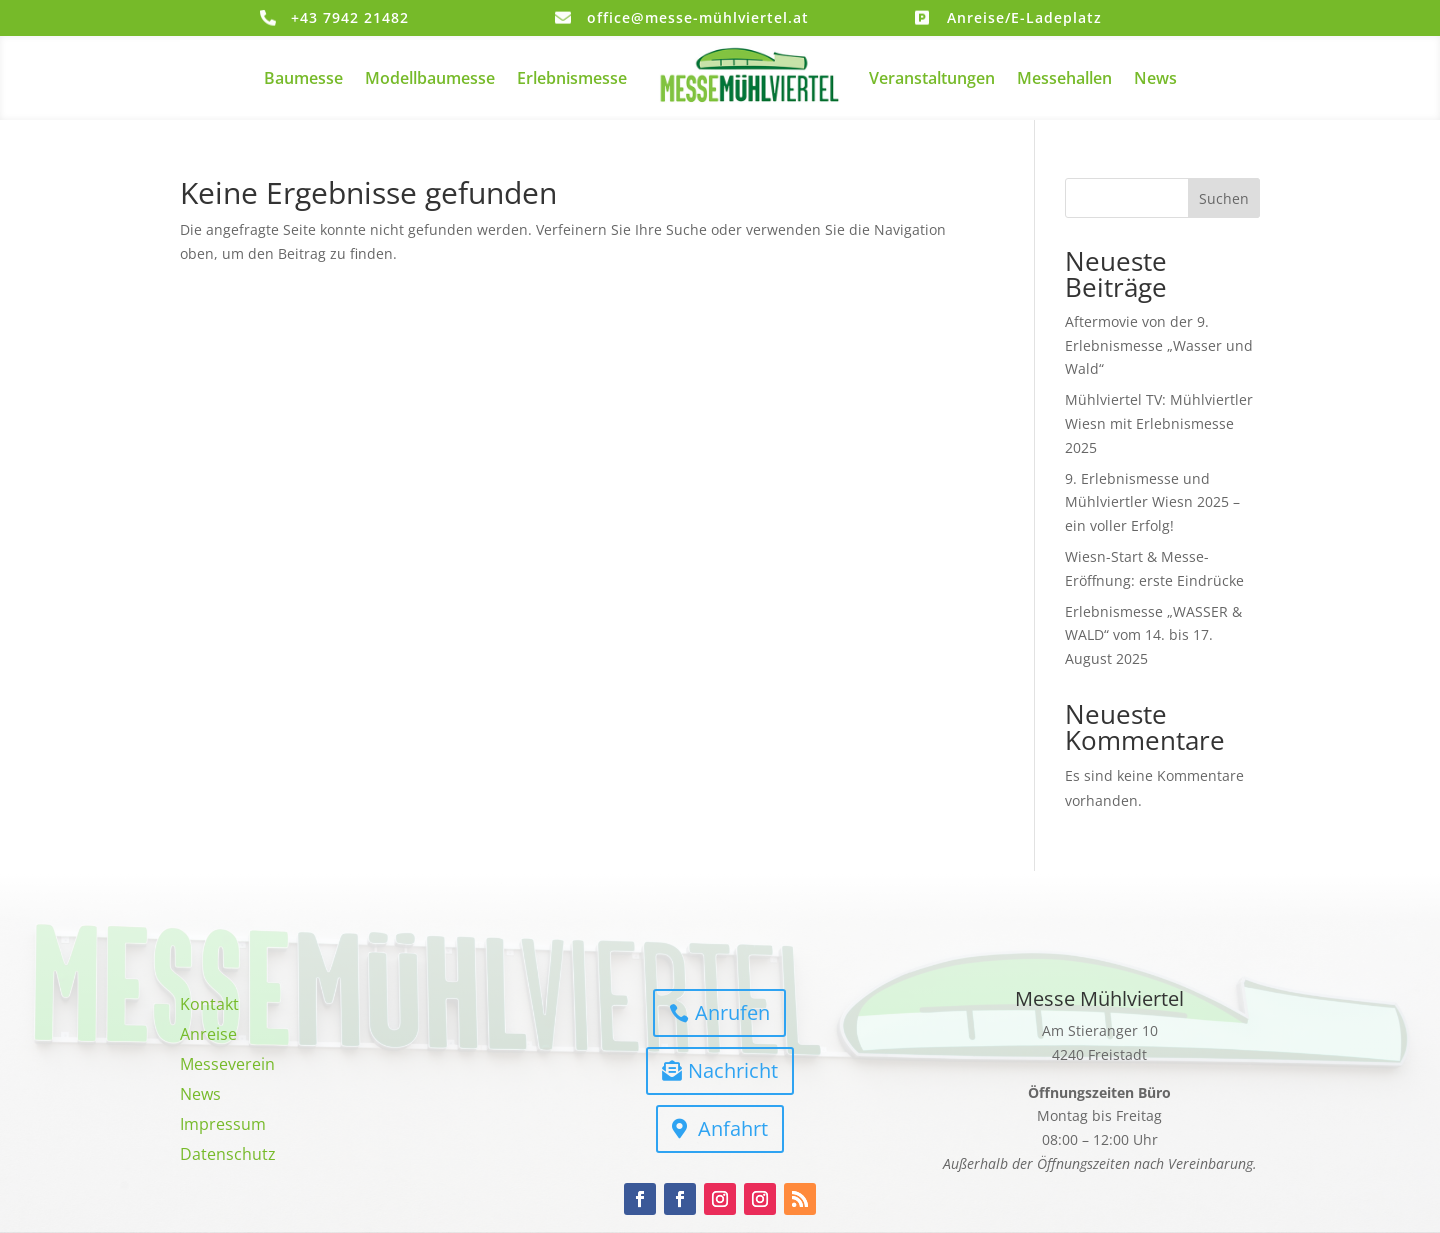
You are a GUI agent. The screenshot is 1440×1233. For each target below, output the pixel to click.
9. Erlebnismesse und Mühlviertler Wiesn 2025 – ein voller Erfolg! (1152, 502)
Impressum (223, 1126)
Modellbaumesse (430, 78)
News (1155, 78)
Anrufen (732, 1012)
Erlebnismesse (572, 78)
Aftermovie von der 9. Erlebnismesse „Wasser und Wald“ (1159, 345)
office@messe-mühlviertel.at (698, 17)
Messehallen (1064, 78)
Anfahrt (733, 1128)
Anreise (208, 1036)
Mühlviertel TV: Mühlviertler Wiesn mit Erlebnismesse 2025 (1159, 423)
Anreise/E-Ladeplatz (1024, 17)
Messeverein (227, 1066)
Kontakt (209, 1006)
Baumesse (303, 78)
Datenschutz (228, 1156)
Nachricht (733, 1070)
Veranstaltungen (932, 78)
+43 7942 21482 (350, 17)
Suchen (1224, 198)
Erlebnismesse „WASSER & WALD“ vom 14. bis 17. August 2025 (1153, 635)
